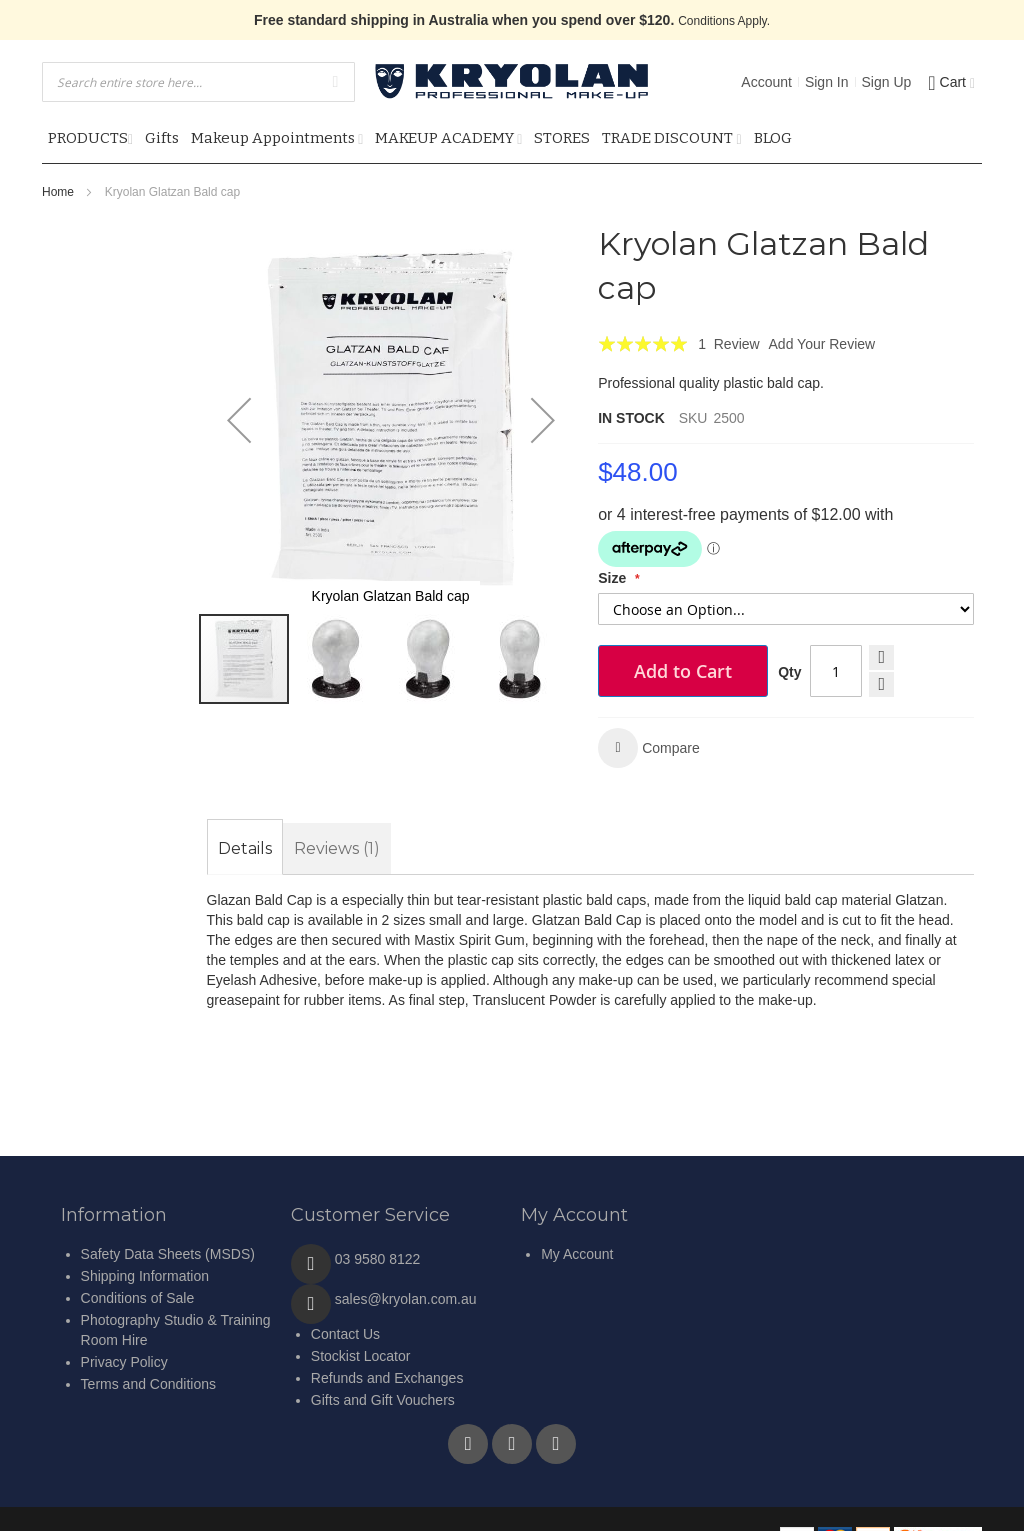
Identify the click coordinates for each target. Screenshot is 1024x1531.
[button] (239, 420)
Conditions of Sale (138, 1298)
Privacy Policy (124, 1362)
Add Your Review (822, 344)
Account (766, 82)
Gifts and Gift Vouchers (383, 1400)
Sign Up (887, 82)
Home (58, 192)
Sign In (827, 82)
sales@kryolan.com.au (406, 1299)
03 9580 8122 (378, 1259)
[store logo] (512, 81)
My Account (577, 1254)
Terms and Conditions (148, 1384)
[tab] (245, 849)
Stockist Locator (361, 1356)
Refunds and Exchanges (387, 1378)
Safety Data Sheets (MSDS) (168, 1254)
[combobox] (198, 82)
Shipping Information (145, 1276)
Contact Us (345, 1334)
